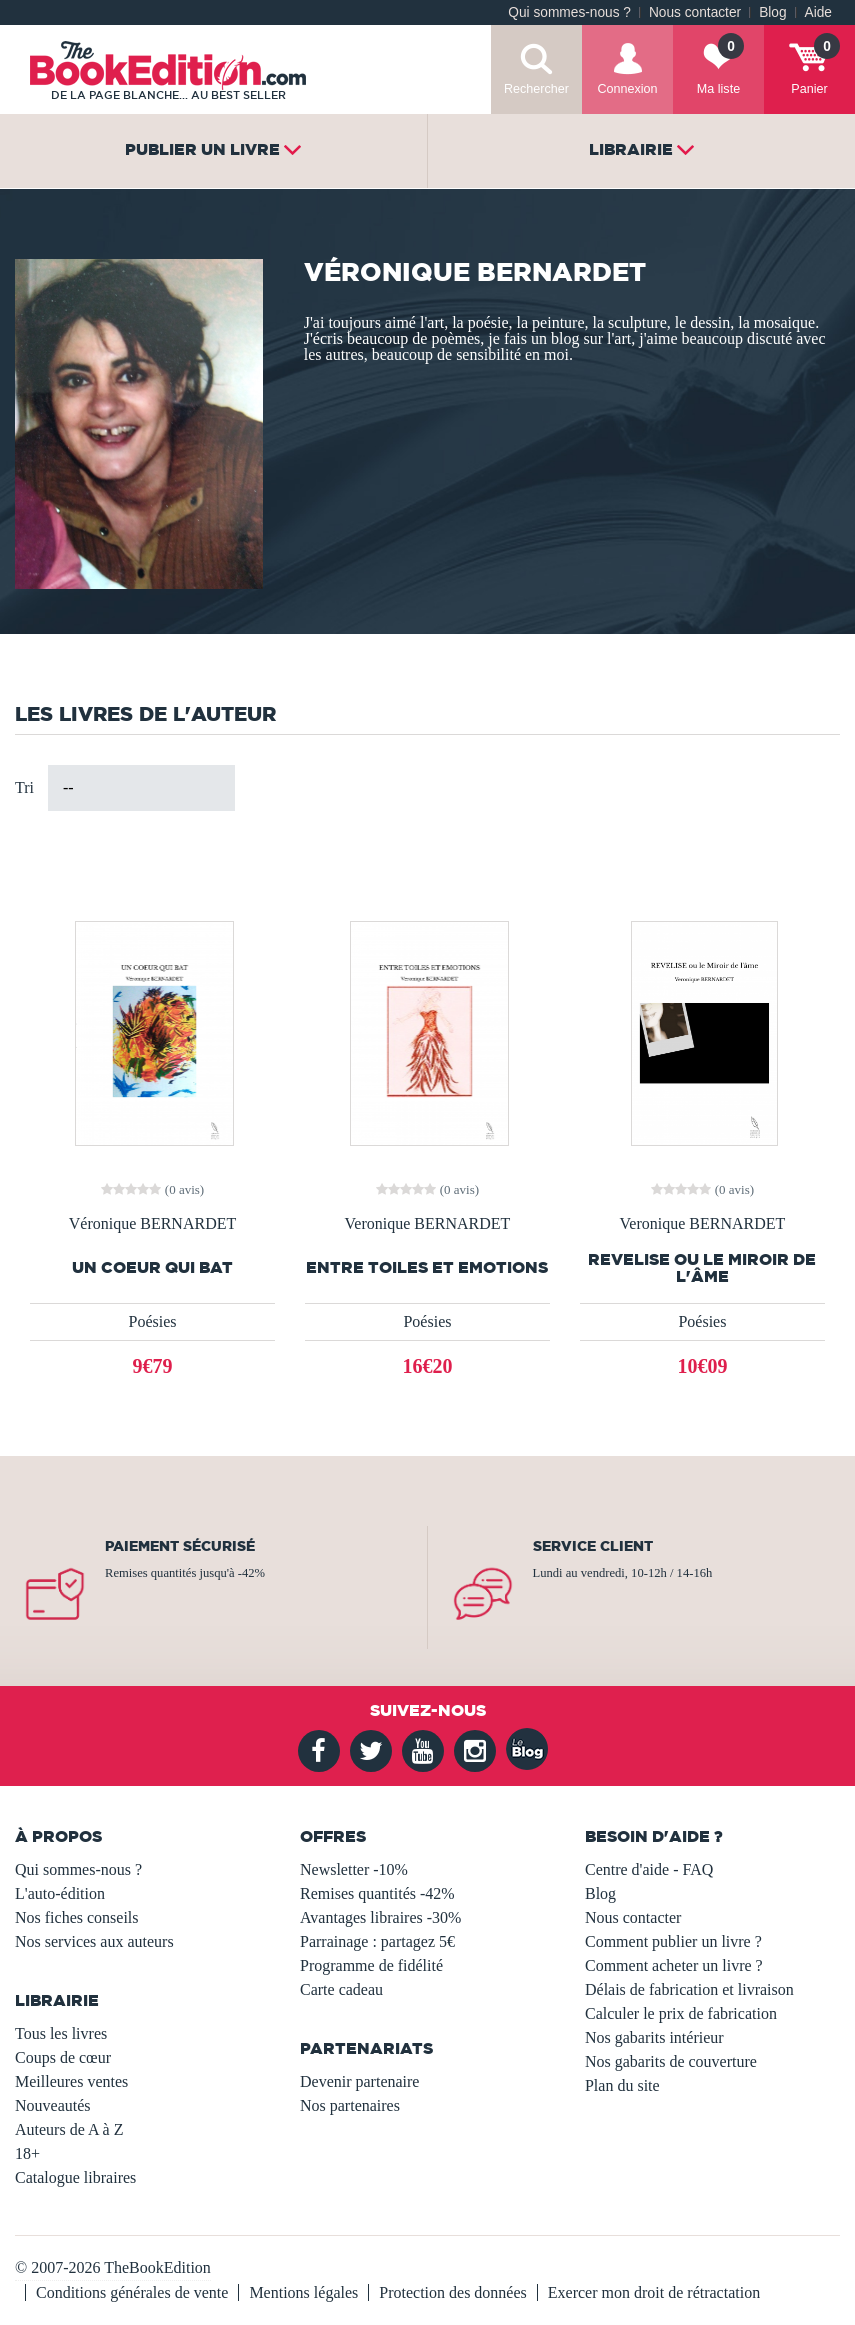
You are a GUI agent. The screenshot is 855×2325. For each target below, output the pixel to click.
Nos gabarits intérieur (654, 2037)
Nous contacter (695, 12)
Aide (818, 12)
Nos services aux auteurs (94, 1941)
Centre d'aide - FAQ (649, 1869)
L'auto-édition (60, 1893)
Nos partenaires (350, 2105)
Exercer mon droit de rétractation (654, 2292)
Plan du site (622, 2085)
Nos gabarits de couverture (671, 2061)
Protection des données (453, 2292)
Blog (772, 12)
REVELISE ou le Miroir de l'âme (702, 1268)
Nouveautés (53, 2105)
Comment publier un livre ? (673, 1941)
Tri (24, 787)
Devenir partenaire (359, 2081)
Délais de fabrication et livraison (689, 1989)
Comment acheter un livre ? (674, 1965)
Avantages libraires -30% (380, 1917)
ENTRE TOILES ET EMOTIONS (427, 1267)
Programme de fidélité (371, 1965)
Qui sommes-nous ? (569, 12)
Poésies (152, 1321)
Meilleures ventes (71, 2081)
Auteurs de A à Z (69, 2129)
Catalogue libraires (75, 2177)
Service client (593, 1546)
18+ (27, 2153)
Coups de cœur (63, 2057)
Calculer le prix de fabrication (681, 2013)
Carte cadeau (341, 1989)
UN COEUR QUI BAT (152, 1267)
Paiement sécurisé (180, 1546)
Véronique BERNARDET (153, 1224)
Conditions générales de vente (132, 2292)
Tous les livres (61, 2033)
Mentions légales (303, 2292)
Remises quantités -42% (377, 1893)
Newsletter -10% (354, 1869)
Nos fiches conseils (77, 1917)
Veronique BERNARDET (428, 1224)
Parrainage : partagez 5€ (377, 1941)
